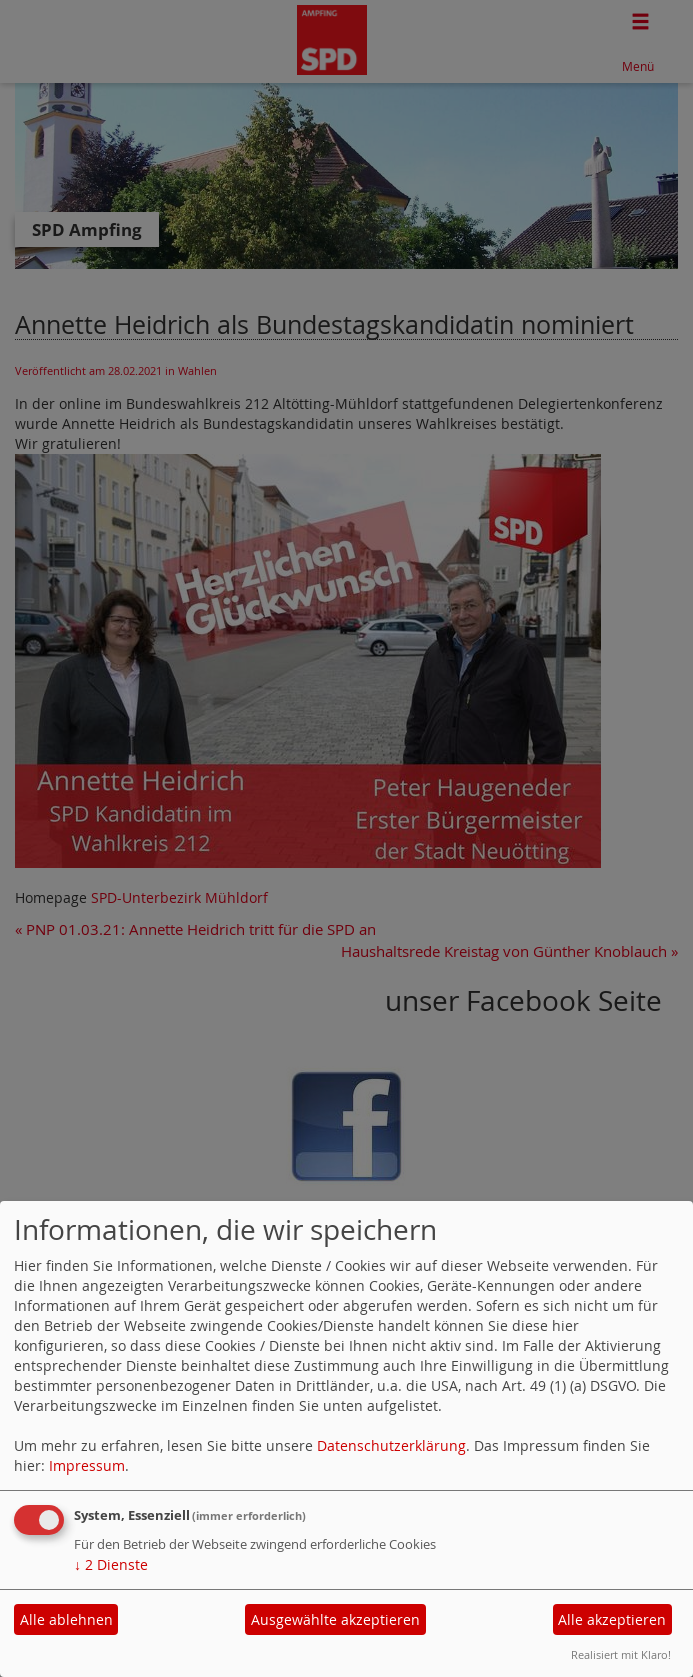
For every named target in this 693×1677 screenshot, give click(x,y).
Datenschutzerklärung (391, 1445)
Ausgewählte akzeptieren (335, 1619)
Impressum (87, 1465)
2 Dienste (111, 1564)
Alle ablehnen (66, 1619)
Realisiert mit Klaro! (621, 1654)
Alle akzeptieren (612, 1619)
